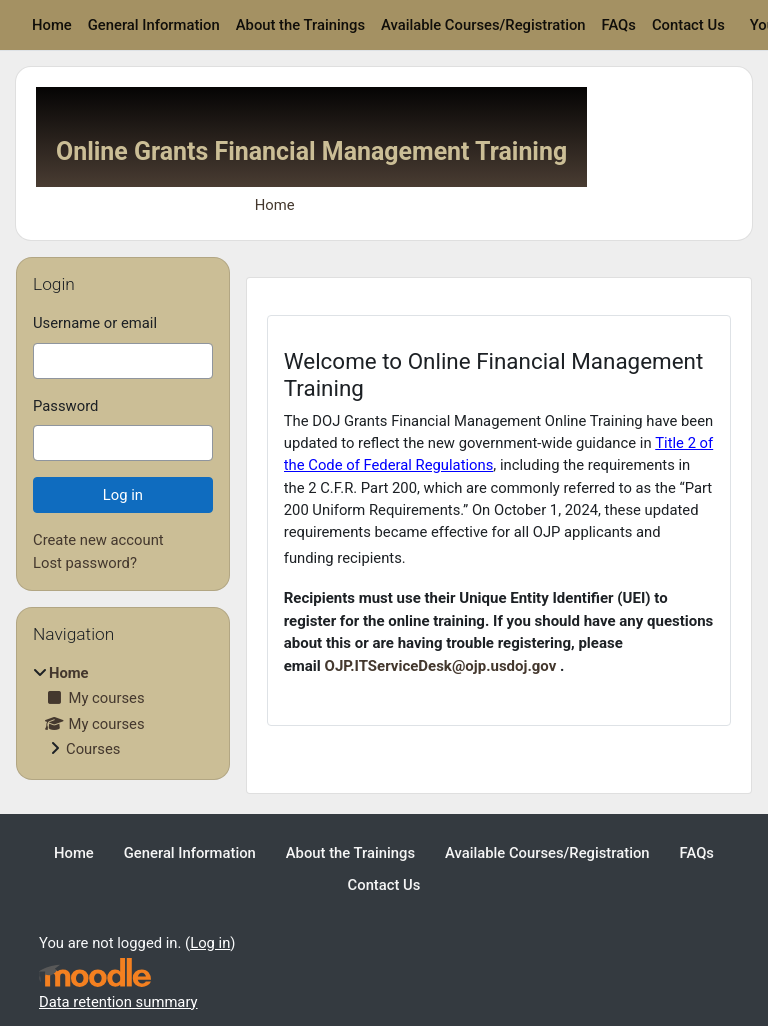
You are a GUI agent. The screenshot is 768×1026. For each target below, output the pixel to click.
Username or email (95, 323)
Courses (93, 749)
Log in (210, 943)
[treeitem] (123, 711)
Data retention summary (118, 1002)
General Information (154, 25)
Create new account (98, 540)
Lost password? (85, 563)
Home (52, 25)
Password (65, 406)
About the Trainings (300, 25)
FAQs (619, 25)
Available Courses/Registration (483, 25)
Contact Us (688, 25)
